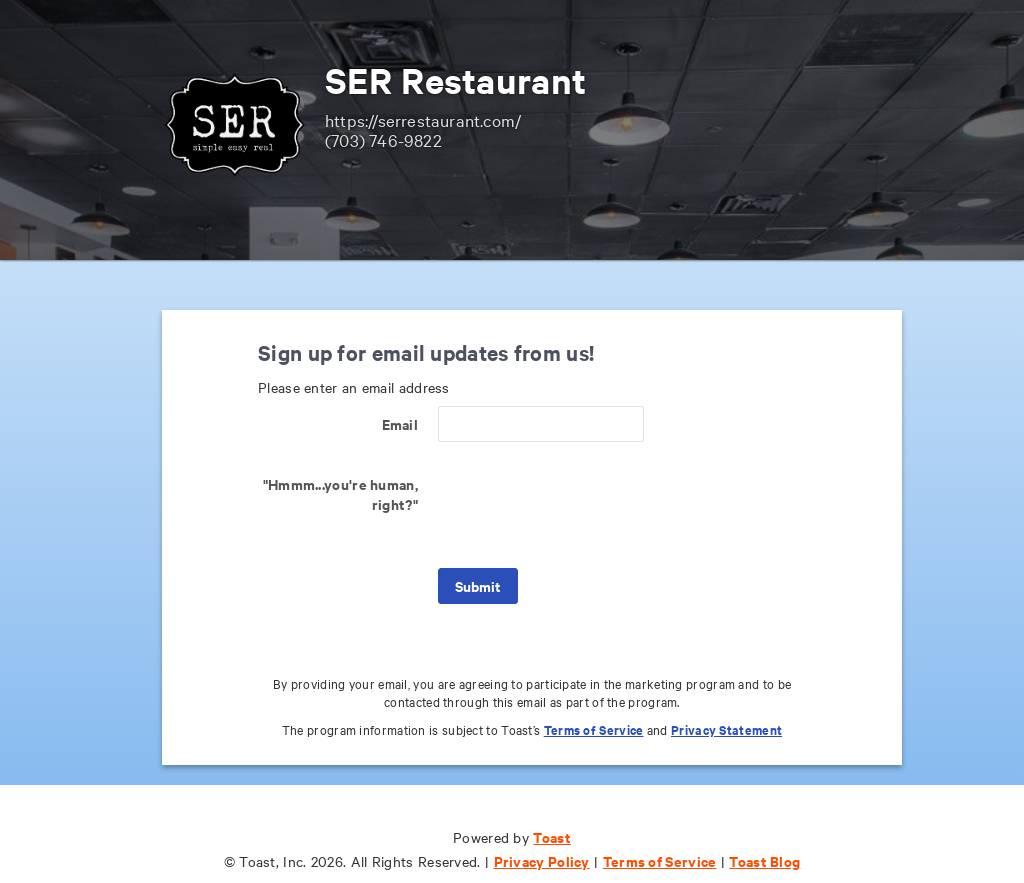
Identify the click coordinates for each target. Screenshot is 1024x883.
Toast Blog (764, 860)
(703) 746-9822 (383, 139)
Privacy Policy (542, 860)
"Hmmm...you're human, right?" (340, 493)
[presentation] (590, 505)
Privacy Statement (726, 729)
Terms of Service (594, 729)
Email (400, 423)
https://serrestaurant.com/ (423, 119)
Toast (552, 836)
